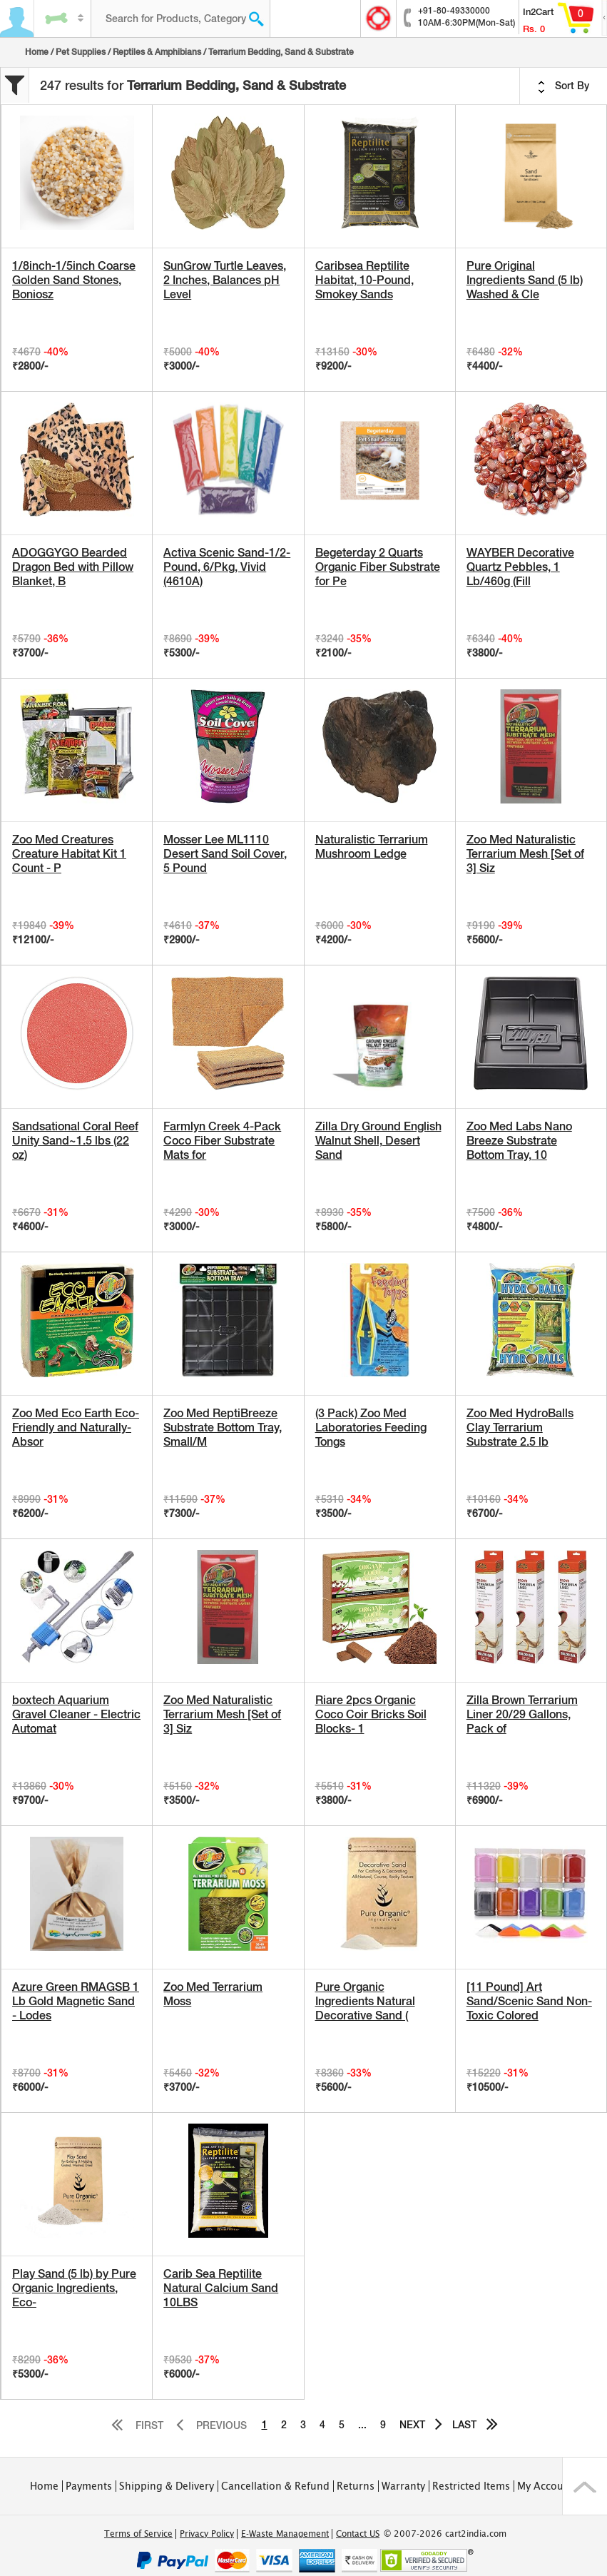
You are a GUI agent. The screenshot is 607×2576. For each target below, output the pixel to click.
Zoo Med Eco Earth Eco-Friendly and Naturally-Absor (75, 1427)
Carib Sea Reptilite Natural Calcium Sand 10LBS (220, 2288)
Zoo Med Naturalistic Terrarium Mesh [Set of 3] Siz (525, 854)
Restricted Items (471, 2486)
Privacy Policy (207, 2534)
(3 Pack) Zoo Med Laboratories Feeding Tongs (371, 1427)
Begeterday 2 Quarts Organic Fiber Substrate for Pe (377, 567)
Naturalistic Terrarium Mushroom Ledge (371, 847)
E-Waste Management (285, 2534)
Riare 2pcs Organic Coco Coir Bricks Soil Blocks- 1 (371, 1714)
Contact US (357, 2534)
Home (37, 52)
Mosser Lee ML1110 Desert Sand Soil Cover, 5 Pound (225, 854)
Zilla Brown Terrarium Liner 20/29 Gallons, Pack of (522, 1714)
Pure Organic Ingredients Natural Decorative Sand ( (365, 2001)
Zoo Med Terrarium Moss (212, 1994)
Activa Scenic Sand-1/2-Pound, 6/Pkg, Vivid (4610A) (226, 567)
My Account (545, 2486)
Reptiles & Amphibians (157, 52)
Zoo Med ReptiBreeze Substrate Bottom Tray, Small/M (222, 1427)
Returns (355, 2486)
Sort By (563, 86)
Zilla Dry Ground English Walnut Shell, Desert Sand (378, 1141)
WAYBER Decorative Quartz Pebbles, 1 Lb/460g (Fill (520, 567)
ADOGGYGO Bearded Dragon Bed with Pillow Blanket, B (72, 567)
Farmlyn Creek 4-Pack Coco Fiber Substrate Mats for (222, 1141)
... (362, 2424)
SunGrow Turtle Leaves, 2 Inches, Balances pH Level (224, 280)
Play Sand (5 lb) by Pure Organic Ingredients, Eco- (74, 2288)
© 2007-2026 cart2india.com (445, 2534)
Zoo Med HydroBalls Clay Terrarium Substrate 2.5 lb (519, 1427)
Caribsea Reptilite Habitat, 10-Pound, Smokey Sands (364, 280)
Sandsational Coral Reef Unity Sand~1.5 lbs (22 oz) (75, 1141)
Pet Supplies (81, 52)
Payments (89, 2486)
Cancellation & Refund (275, 2486)
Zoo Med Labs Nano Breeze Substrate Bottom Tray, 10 (519, 1141)
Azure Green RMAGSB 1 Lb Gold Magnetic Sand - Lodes (75, 2001)
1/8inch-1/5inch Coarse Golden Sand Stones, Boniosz (74, 280)
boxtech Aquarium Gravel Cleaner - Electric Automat (76, 1714)
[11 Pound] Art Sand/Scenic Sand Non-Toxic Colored (529, 2001)
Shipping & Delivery (166, 2486)
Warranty (403, 2486)
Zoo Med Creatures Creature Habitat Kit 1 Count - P (69, 854)
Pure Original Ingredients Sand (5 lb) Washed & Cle (524, 280)
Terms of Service (138, 2534)
